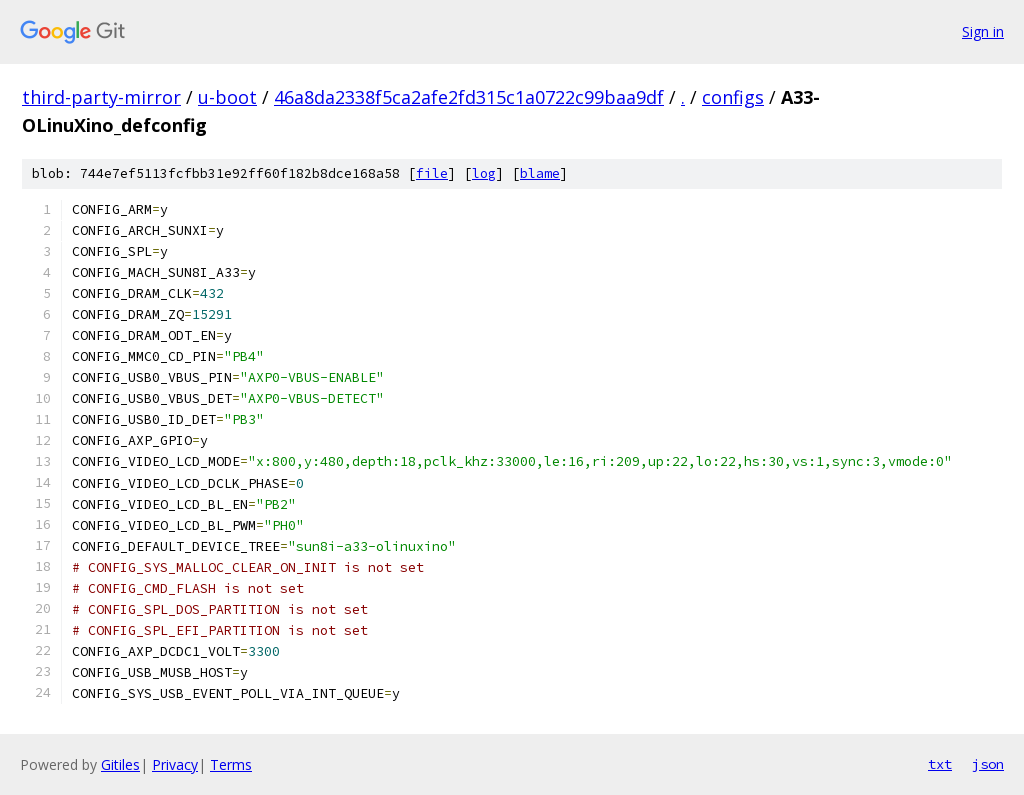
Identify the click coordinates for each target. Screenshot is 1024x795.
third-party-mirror (101, 97)
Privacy (175, 764)
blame (540, 173)
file (432, 173)
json (988, 764)
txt (940, 764)
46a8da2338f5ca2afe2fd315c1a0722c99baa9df (469, 97)
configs (733, 97)
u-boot (227, 97)
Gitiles (120, 764)
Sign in (983, 31)
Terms (231, 764)
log (484, 173)
